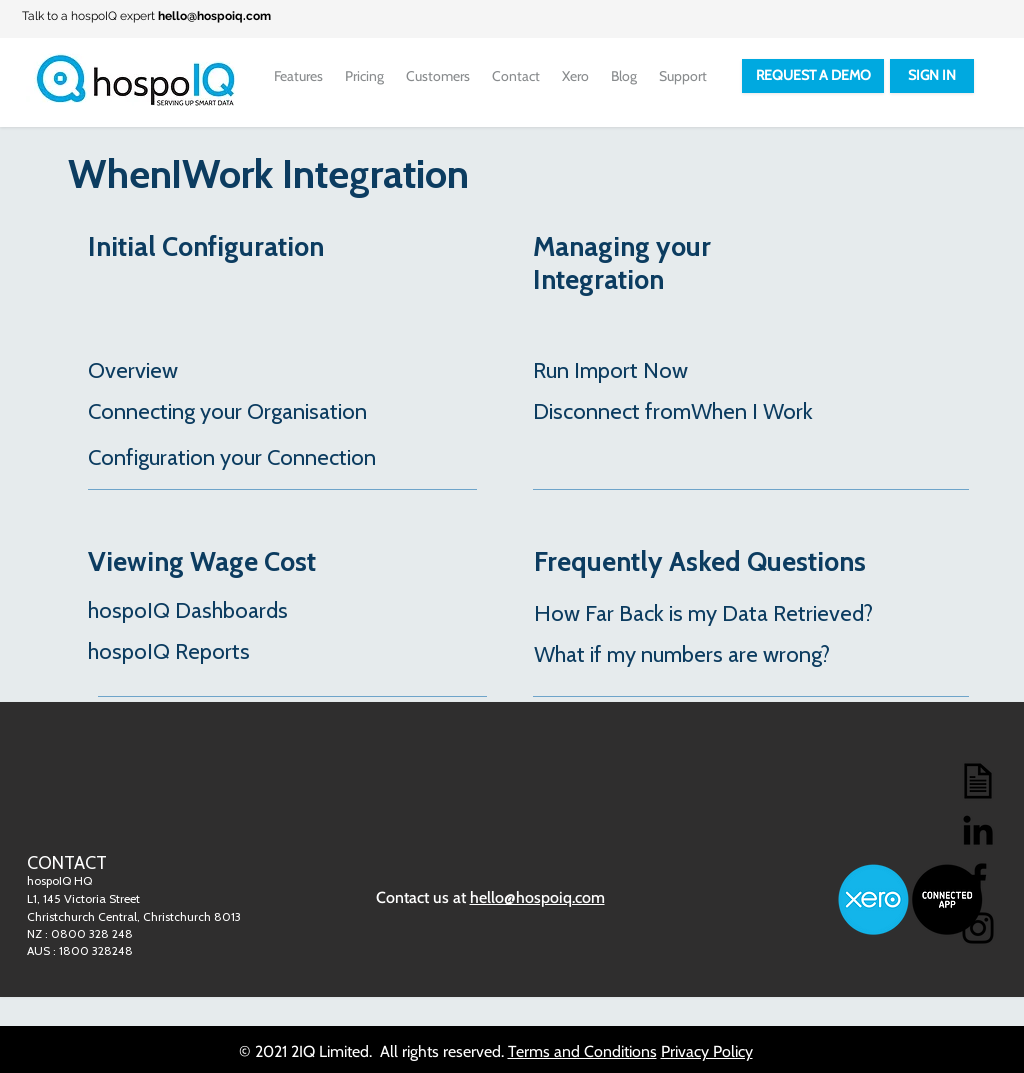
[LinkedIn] (978, 830)
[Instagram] (978, 928)
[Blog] (978, 781)
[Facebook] (978, 879)
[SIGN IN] (932, 76)
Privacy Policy (707, 1051)
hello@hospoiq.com (214, 16)
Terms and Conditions (582, 1051)
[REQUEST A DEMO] (813, 76)
